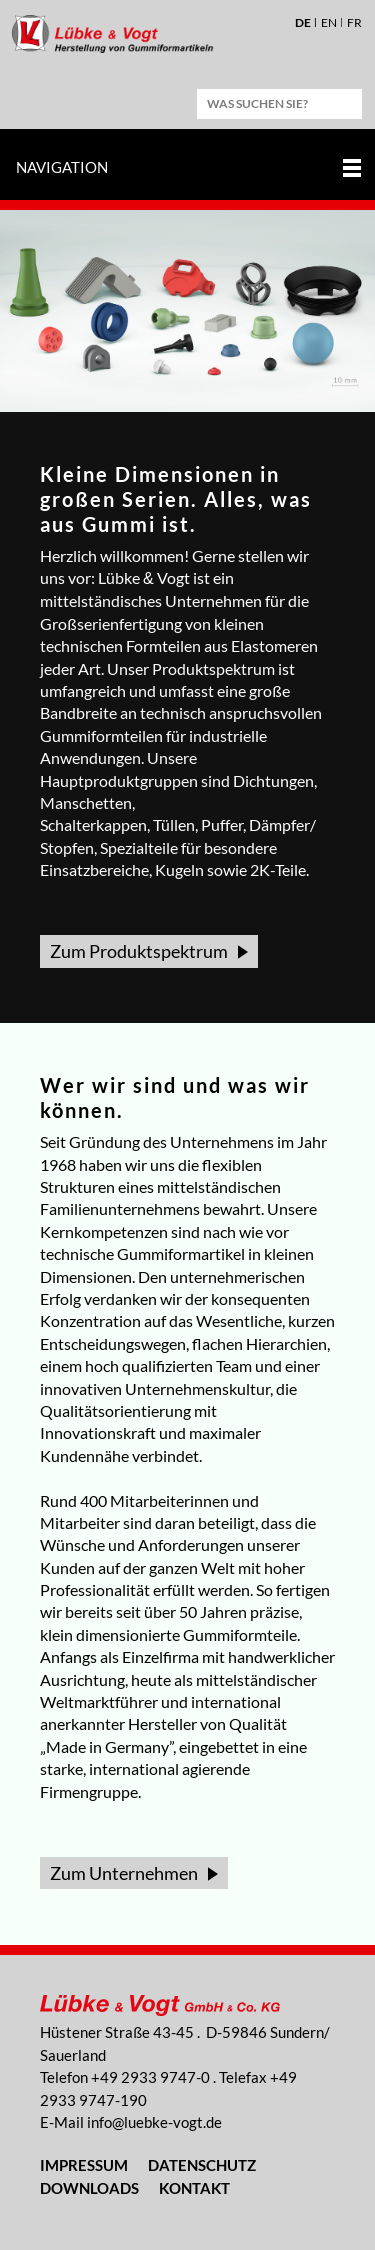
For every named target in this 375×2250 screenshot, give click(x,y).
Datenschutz (202, 2165)
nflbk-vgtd (154, 2122)
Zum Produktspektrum (139, 951)
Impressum (84, 2165)
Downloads (89, 2188)
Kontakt (194, 2188)
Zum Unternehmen (124, 1873)
